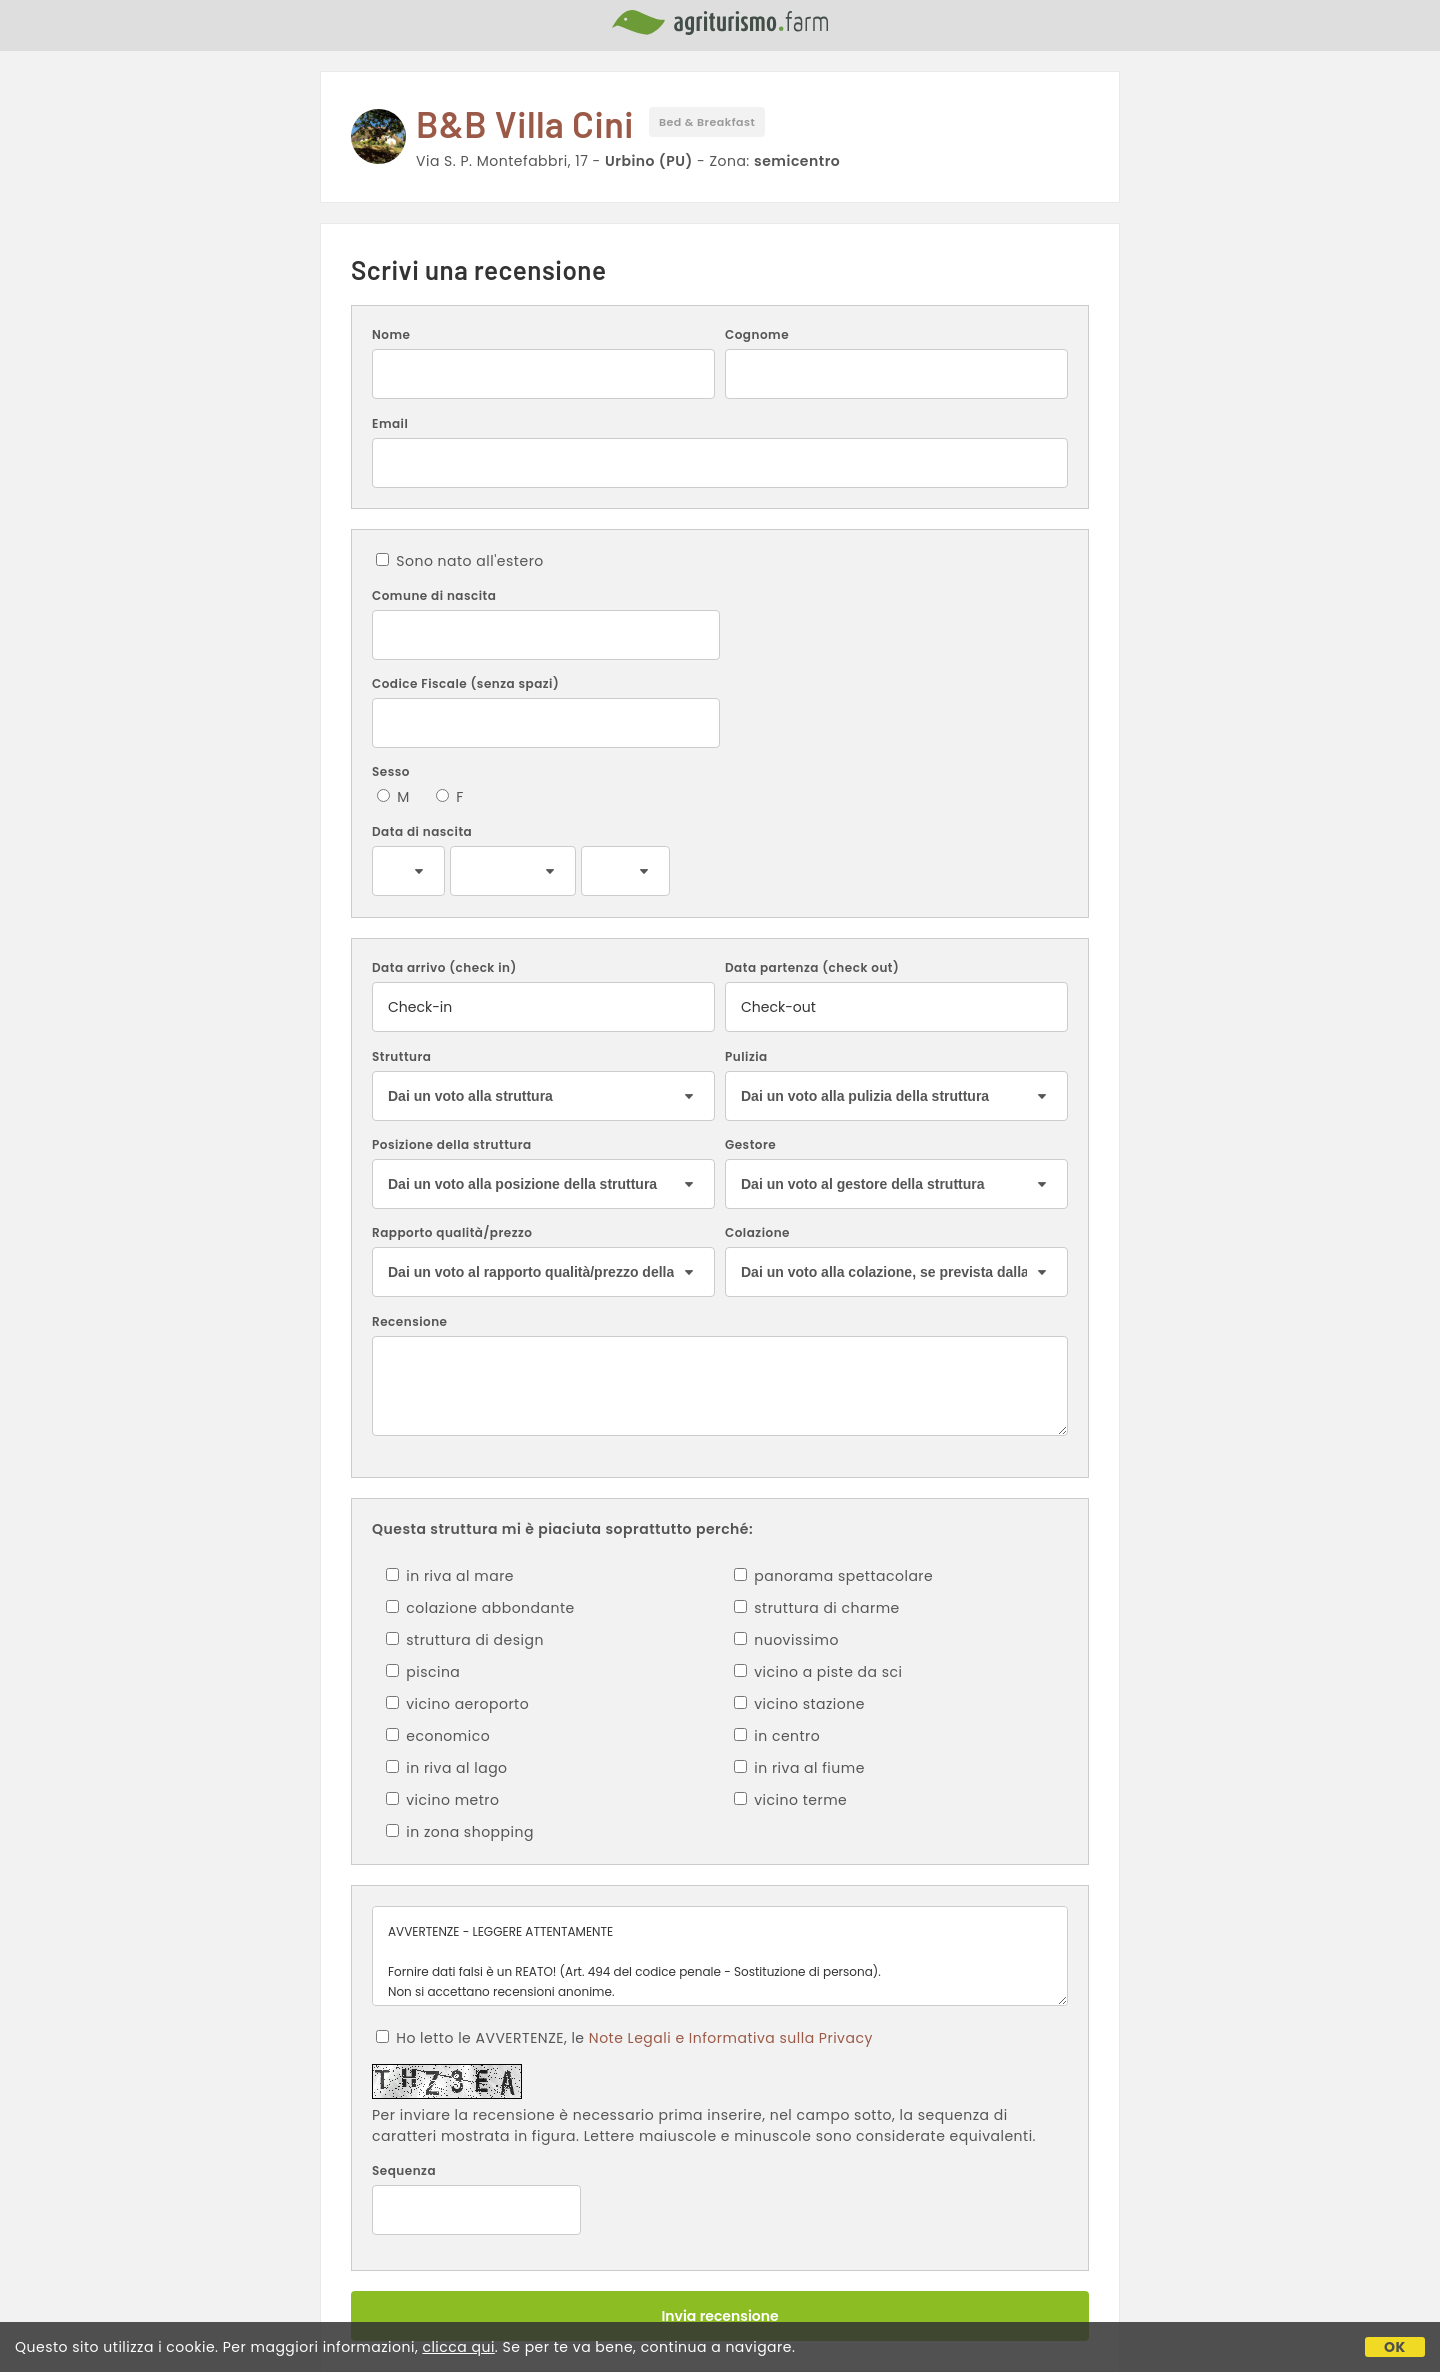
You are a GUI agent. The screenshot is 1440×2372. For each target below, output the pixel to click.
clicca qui (458, 2347)
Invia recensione (719, 2316)
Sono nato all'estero (460, 561)
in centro (777, 1736)
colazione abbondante (480, 1608)
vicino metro (443, 1800)
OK (1395, 2347)
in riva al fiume (799, 1768)
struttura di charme (817, 1608)
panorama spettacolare (833, 1576)
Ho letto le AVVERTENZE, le (624, 2038)
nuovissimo (786, 1640)
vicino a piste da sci (818, 1672)
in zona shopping (460, 1832)
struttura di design (465, 1640)
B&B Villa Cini (525, 123)
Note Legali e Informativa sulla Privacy (731, 2038)
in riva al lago (447, 1768)
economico (438, 1736)
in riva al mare (450, 1576)
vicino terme (790, 1800)
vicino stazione (799, 1704)
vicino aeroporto (457, 1704)
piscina (423, 1672)
